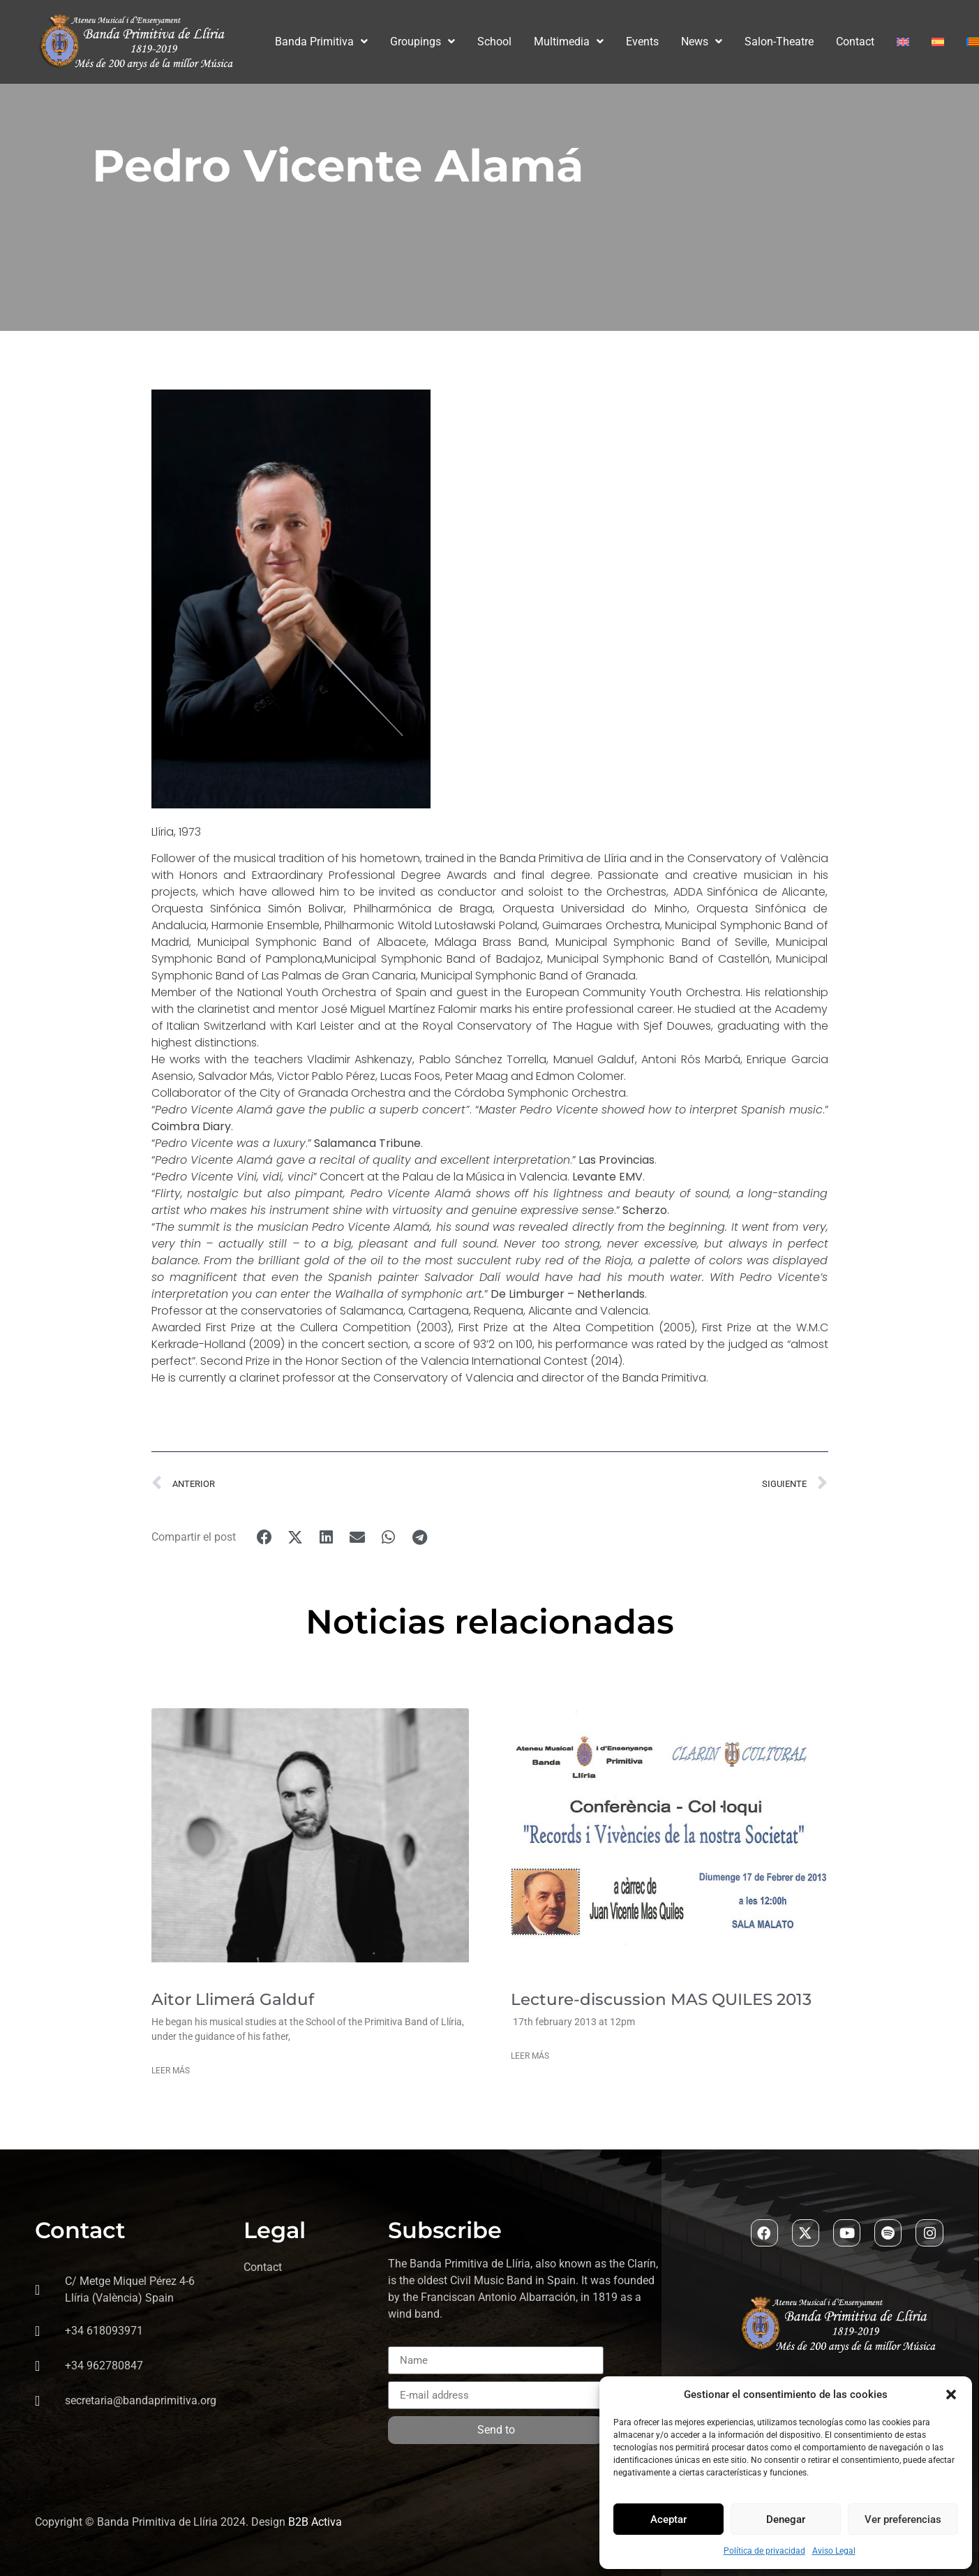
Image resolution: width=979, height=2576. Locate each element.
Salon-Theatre (779, 41)
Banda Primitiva (321, 42)
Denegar (785, 2519)
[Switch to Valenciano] (972, 42)
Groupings (422, 42)
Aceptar (668, 2519)
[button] (951, 2394)
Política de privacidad (764, 2551)
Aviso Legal (833, 2551)
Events (642, 41)
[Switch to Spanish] (938, 42)
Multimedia (569, 42)
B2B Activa (315, 2522)
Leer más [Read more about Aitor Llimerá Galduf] (170, 2070)
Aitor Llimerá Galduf (232, 1999)
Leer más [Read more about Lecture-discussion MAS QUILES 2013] (530, 2056)
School (494, 41)
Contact (855, 41)
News (701, 42)
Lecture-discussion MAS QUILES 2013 (661, 1999)
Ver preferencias (903, 2519)
